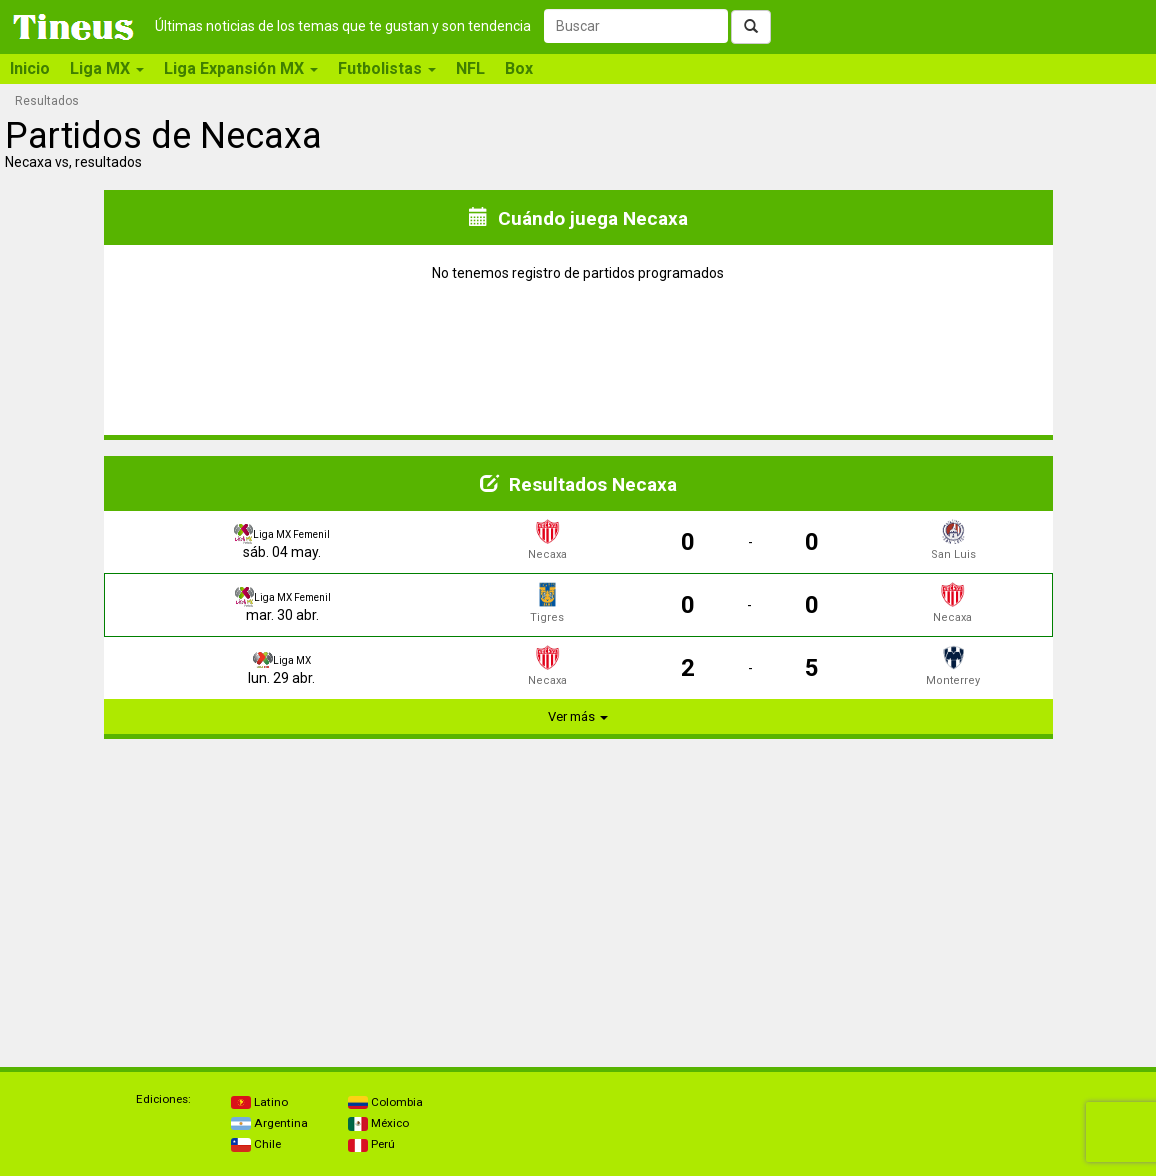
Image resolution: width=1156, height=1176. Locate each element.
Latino (259, 1102)
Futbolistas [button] (387, 68)
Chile (256, 1144)
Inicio (30, 68)
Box (519, 68)
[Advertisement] (292, 895)
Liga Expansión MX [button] (241, 68)
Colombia (385, 1102)
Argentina (269, 1123)
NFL (470, 68)
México (378, 1123)
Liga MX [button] (107, 68)
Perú (371, 1144)
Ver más (578, 716)
